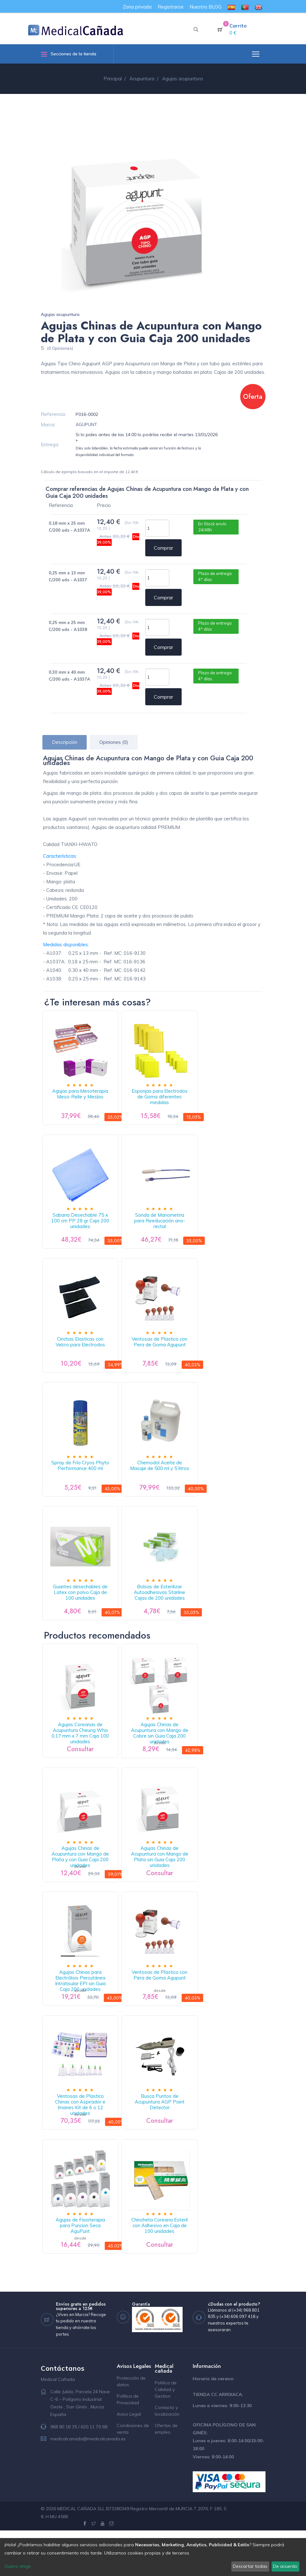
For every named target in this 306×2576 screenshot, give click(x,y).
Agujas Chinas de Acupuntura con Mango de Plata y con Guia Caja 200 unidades (83, 1885)
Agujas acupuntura (60, 314)
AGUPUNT (86, 424)
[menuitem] (231, 7)
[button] (196, 29)
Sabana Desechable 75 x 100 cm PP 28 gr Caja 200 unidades (83, 1230)
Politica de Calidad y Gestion (166, 2434)
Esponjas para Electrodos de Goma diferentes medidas (166, 1098)
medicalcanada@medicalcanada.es (88, 2484)
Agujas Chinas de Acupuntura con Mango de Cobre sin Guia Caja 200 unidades (166, 1757)
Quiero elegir (17, 2566)
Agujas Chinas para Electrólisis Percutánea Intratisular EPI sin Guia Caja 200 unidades (83, 2017)
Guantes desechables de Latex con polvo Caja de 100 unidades (82, 1615)
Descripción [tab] (64, 742)
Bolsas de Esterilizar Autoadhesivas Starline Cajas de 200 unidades (166, 1615)
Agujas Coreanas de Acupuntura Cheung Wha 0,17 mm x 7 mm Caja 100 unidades (82, 1760)
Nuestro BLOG (206, 7)
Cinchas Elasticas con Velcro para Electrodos (82, 1355)
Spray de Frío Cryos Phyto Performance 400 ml (83, 1484)
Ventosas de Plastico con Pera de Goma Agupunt (166, 1355)
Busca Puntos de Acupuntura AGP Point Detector (166, 2140)
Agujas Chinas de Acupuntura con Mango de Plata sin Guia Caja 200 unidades (166, 1885)
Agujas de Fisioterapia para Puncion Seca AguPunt (82, 2268)
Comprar (163, 548)
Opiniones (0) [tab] (113, 742)
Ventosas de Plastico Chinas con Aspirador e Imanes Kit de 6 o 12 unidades (82, 2142)
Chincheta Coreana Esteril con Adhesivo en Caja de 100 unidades (166, 2271)
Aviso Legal (129, 2459)
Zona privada (137, 7)
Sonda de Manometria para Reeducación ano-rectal (166, 1227)
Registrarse (171, 7)
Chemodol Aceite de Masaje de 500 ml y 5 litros (166, 1484)
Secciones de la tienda (68, 54)
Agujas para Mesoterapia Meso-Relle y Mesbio (83, 1098)
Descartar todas (250, 2566)
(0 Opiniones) (60, 348)
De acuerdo (285, 2566)
